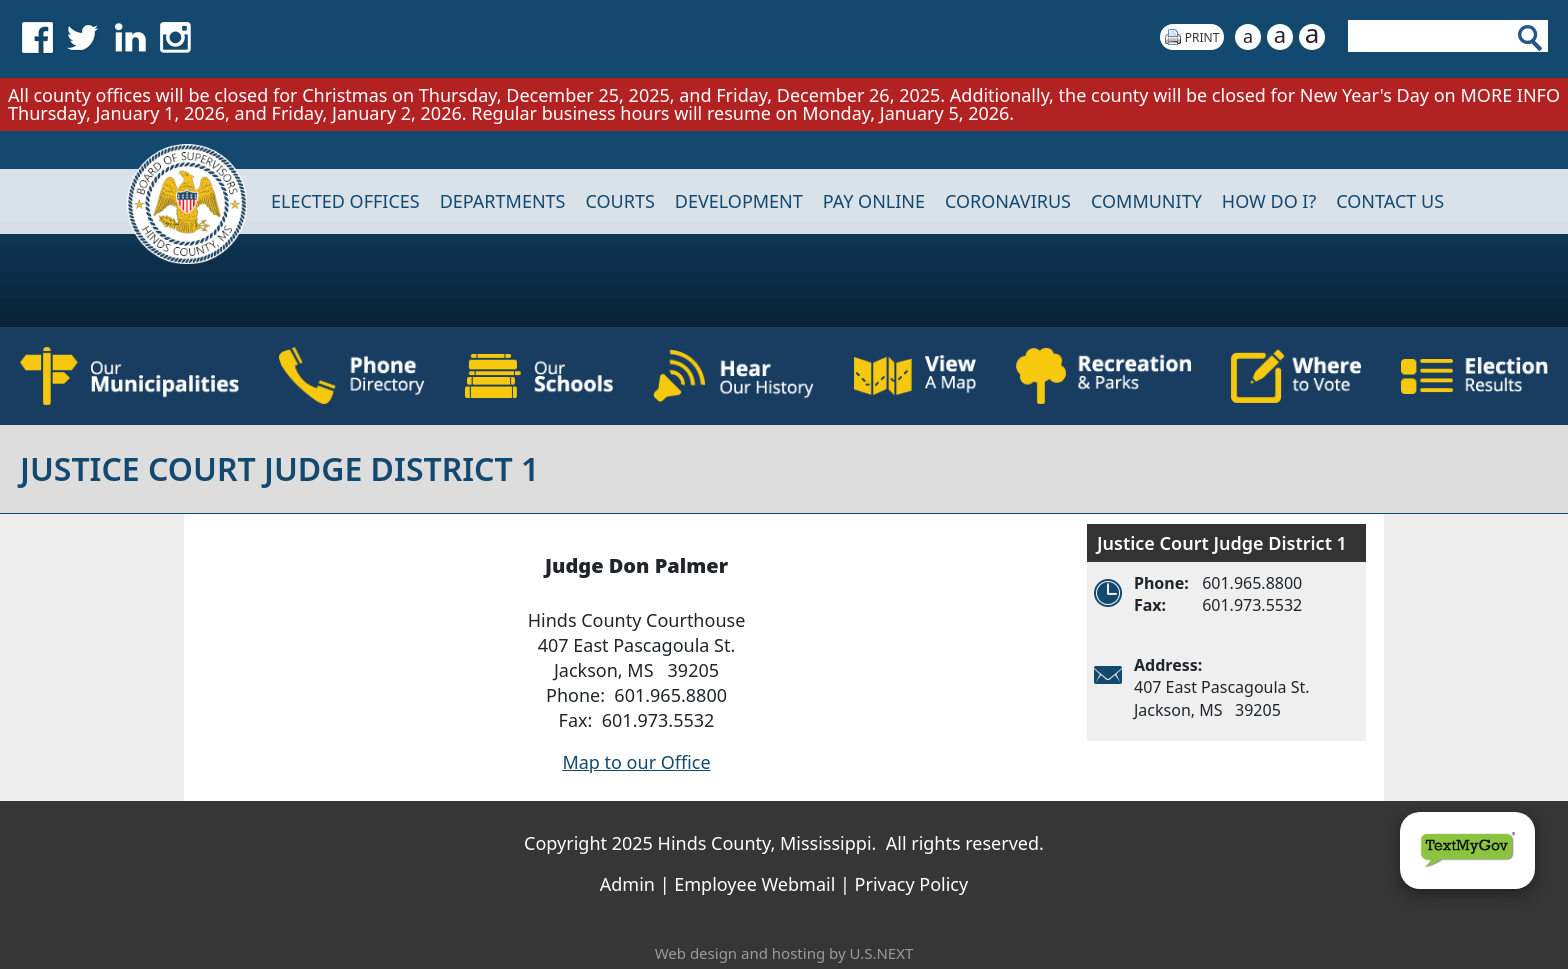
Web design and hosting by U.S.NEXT (784, 953)
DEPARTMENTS (503, 201)
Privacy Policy (912, 884)
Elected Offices (345, 201)
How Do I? (1269, 201)
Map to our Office (636, 762)
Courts (619, 201)
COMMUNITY (1146, 201)
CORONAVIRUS (1008, 201)
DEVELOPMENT (739, 201)
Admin (627, 884)
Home (174, 201)
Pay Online (874, 201)
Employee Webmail (754, 884)
